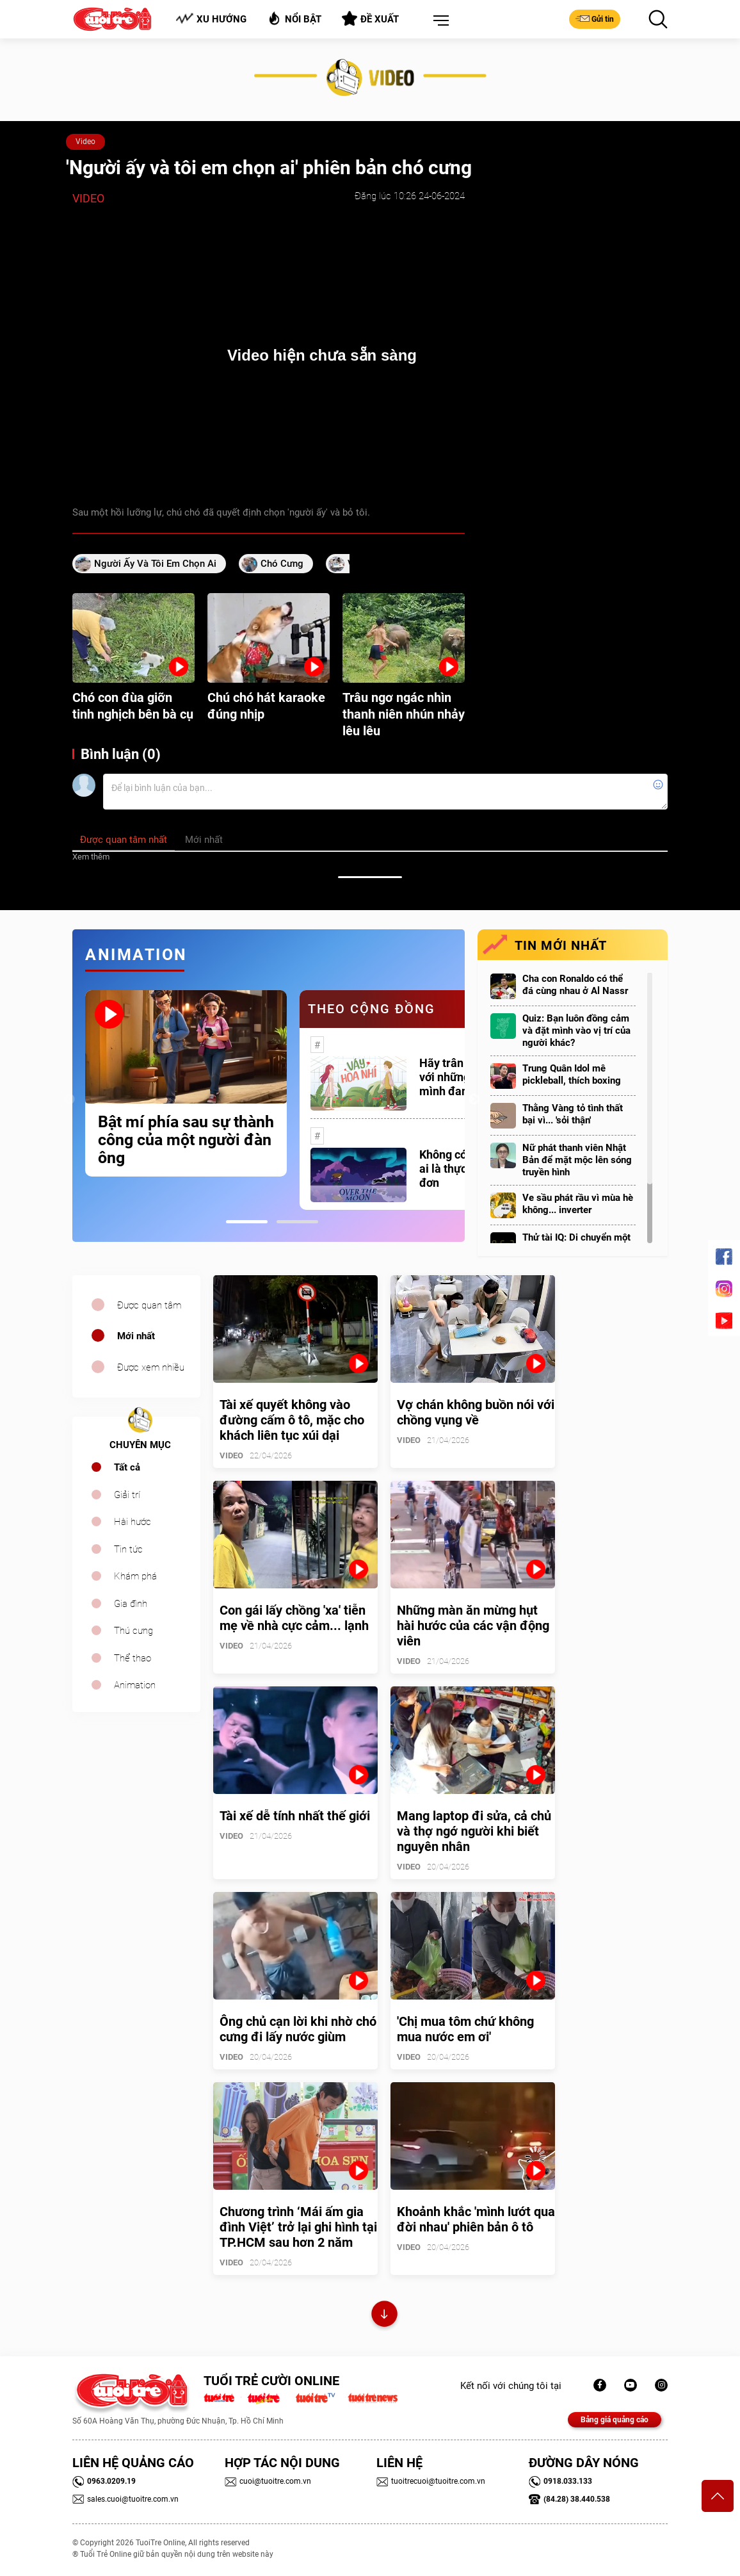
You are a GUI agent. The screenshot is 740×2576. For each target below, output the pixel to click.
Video (85, 141)
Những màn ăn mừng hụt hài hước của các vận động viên (473, 1625)
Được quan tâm (149, 1305)
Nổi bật (294, 18)
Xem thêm (90, 856)
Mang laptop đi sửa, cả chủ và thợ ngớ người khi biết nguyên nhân (474, 1831)
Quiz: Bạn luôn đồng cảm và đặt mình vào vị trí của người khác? (576, 1030)
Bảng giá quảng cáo (614, 2419)
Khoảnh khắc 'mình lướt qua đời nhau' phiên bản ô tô (476, 2219)
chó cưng (282, 563)
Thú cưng (133, 1630)
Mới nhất (136, 1336)
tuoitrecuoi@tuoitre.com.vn (430, 2481)
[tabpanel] (186, 1083)
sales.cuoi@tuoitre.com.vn (125, 2499)
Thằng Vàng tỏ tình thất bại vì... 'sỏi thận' (572, 1114)
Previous (69, 1099)
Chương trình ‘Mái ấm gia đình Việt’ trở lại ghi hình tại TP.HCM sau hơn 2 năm (298, 2227)
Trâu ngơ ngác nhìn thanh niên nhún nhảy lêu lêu (403, 714)
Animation (135, 1685)
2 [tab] (297, 1221)
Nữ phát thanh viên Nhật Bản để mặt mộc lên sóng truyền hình (577, 1160)
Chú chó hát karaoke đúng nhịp (266, 706)
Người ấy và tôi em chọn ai (155, 563)
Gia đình (130, 1604)
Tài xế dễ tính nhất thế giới (295, 1815)
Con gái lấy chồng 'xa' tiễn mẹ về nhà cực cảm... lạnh (294, 1617)
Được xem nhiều (150, 1367)
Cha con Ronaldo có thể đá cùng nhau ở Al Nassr (575, 985)
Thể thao (132, 1658)
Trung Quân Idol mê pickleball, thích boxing (571, 1074)
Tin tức (128, 1549)
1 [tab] (247, 1221)
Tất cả (127, 1467)
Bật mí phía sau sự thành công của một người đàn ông (186, 1140)
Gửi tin (594, 19)
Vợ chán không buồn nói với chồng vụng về (475, 1412)
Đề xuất (370, 18)
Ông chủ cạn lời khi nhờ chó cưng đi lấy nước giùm (298, 2029)
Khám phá (135, 1576)
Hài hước (132, 1522)
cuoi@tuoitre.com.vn (268, 2481)
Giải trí (127, 1495)
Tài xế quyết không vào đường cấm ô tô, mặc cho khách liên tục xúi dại (292, 1420)
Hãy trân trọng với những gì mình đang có (456, 1077)
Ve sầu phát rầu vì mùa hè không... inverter (577, 1204)
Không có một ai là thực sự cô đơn (458, 1168)
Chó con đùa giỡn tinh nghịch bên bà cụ (132, 706)
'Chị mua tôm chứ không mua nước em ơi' (465, 2029)
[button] (438, 21)
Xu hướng (210, 19)
